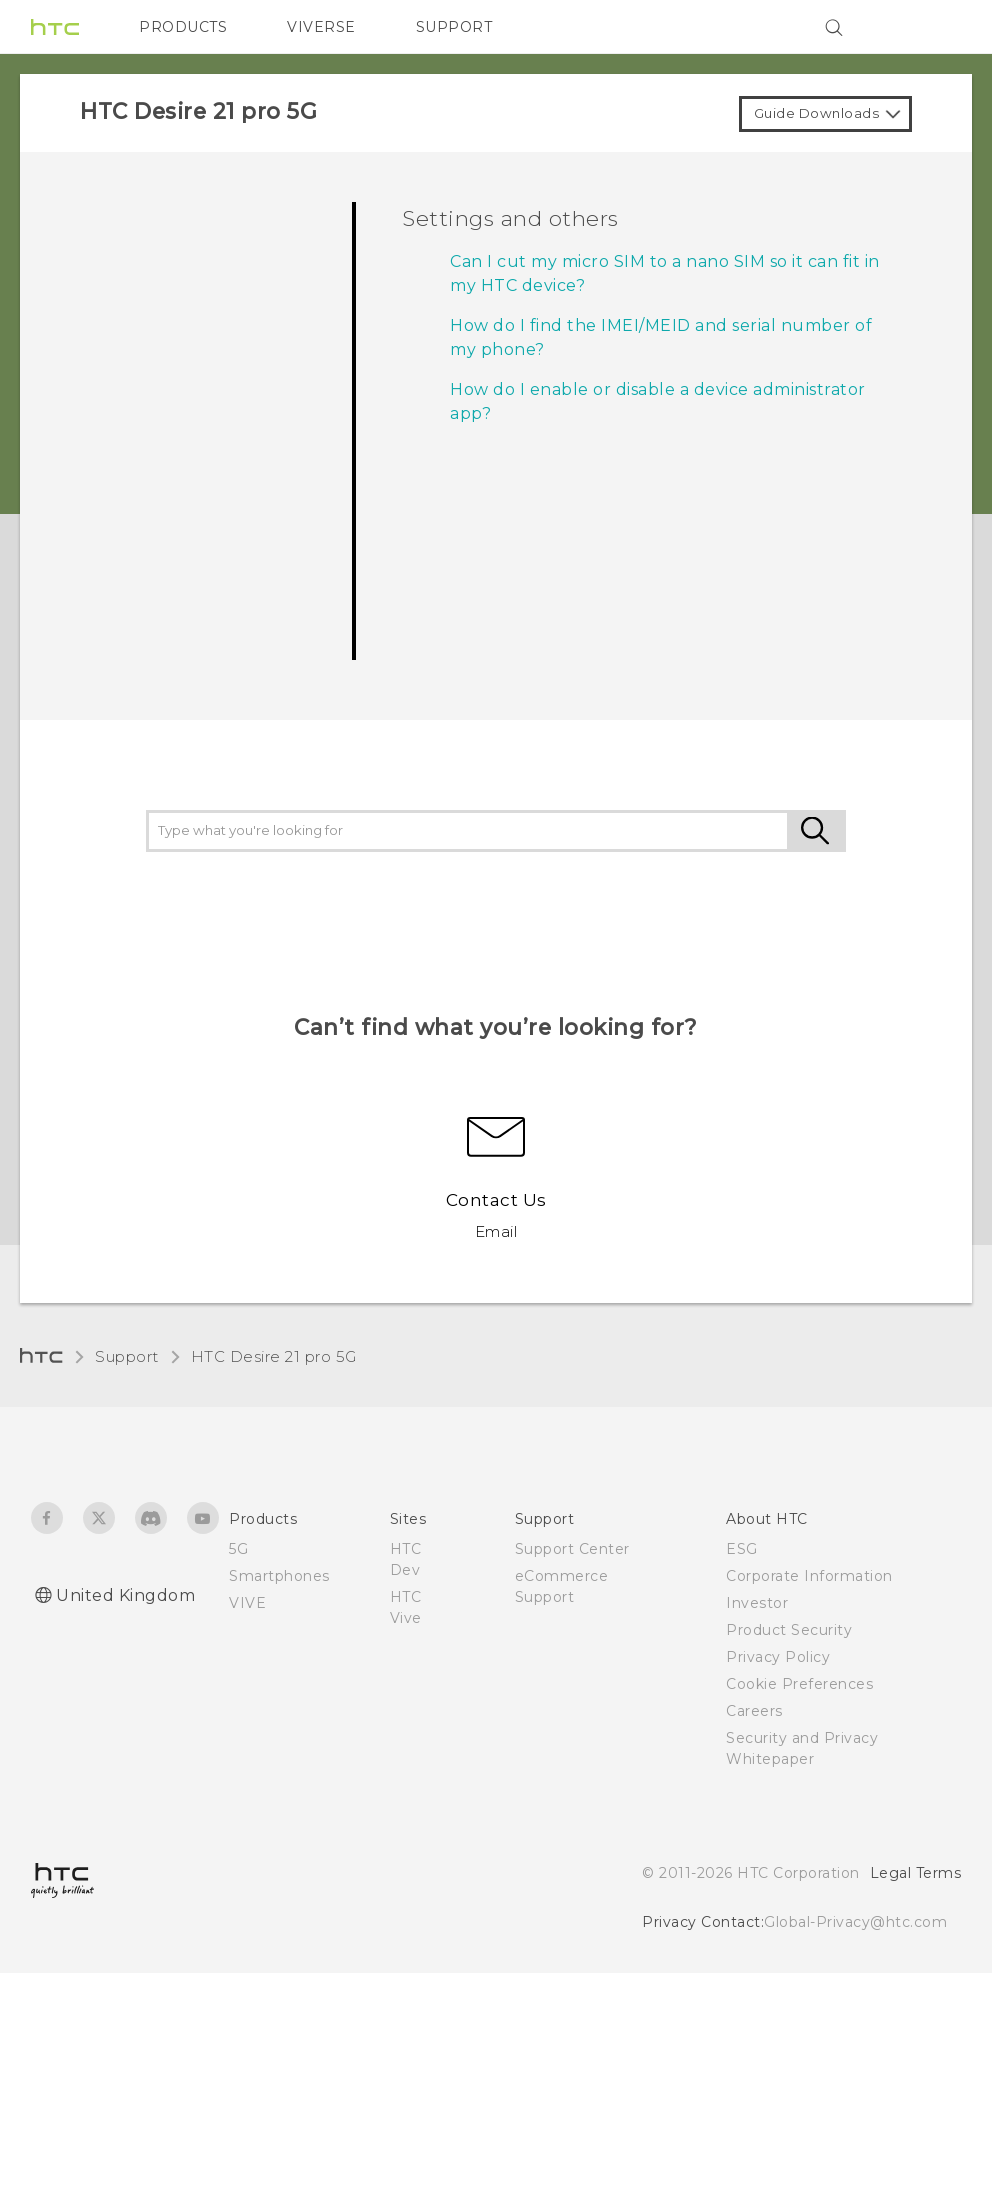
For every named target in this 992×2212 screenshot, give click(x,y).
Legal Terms (916, 1873)
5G (238, 1549)
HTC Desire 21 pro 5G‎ (274, 1356)
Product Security (789, 1630)
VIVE (247, 1603)
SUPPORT (454, 27)
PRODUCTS (183, 27)
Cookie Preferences (799, 1684)
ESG (742, 1549)
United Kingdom (125, 1595)
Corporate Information (809, 1576)
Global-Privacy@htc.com (855, 1922)
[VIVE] (934, 27)
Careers (754, 1711)
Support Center (572, 1549)
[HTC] (55, 27)
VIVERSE (321, 27)
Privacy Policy (778, 1657)
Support (127, 1356)
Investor (757, 1603)
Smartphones (279, 1576)
